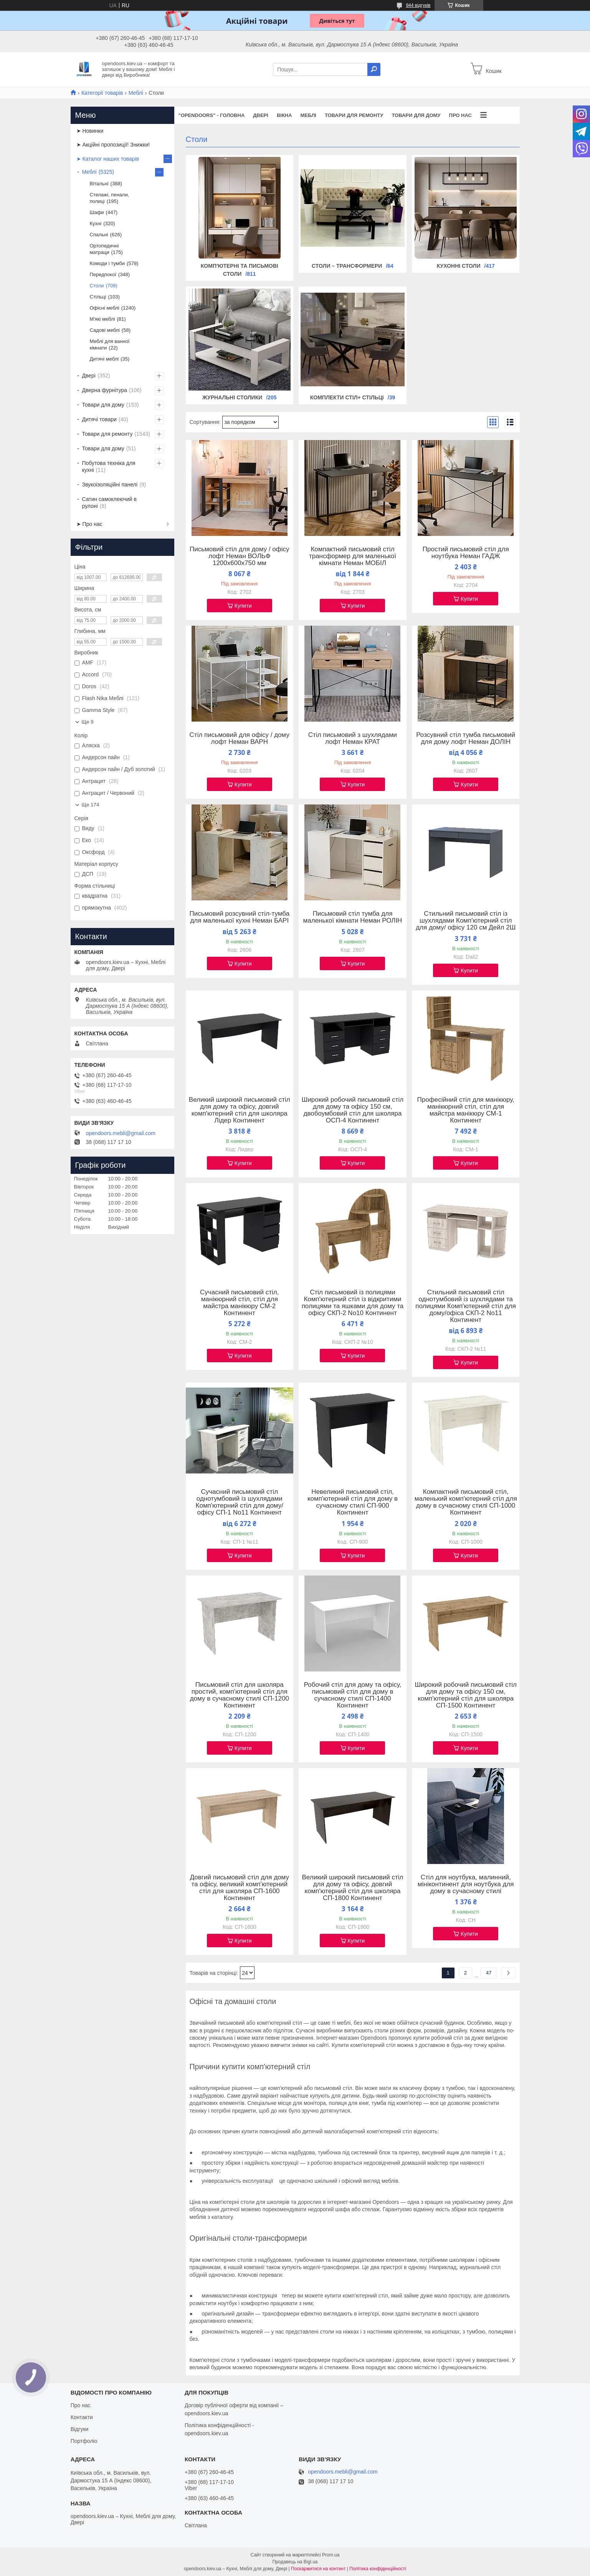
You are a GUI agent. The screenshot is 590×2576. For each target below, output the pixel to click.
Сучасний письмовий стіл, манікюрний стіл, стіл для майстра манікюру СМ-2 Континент (239, 1303)
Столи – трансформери (347, 266)
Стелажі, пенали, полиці (109, 198)
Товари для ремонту (354, 115)
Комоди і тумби (107, 263)
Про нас (460, 115)
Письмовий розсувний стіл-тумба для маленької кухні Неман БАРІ (239, 917)
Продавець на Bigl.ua (294, 2561)
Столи (97, 285)
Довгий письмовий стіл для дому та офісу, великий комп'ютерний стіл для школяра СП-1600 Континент (239, 1888)
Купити (243, 606)
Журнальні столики (232, 397)
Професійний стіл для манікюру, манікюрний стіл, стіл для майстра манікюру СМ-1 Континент (465, 1110)
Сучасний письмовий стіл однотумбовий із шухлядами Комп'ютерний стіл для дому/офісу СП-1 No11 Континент (239, 1502)
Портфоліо (84, 2441)
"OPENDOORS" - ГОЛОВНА (211, 115)
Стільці (98, 297)
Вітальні (99, 183)
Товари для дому (416, 115)
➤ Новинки (90, 131)
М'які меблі (102, 319)
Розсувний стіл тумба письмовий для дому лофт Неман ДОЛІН (465, 738)
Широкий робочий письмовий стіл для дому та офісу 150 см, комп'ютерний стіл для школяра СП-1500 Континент (466, 1695)
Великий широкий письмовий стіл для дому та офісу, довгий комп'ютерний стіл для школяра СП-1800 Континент (352, 1888)
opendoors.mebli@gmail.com (121, 1133)
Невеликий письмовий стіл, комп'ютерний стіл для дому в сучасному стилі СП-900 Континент (352, 1502)
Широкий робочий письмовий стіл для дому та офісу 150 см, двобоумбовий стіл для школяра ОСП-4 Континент (352, 1110)
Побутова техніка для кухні (109, 466)
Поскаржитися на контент (318, 2568)
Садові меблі (105, 330)
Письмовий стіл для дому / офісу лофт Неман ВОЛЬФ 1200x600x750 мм (239, 556)
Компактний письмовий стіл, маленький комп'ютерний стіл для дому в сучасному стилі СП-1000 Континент (466, 1502)
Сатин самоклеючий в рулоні (109, 502)
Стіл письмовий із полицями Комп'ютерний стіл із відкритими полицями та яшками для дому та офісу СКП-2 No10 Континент (353, 1303)
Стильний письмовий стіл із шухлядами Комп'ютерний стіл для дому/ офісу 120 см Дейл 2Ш (466, 920)
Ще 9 (88, 722)
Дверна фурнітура (104, 390)
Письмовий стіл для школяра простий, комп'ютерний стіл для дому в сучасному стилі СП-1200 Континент (239, 1695)
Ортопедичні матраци (104, 249)
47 (488, 1973)
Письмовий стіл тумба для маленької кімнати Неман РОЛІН (352, 917)
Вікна (284, 115)
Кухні (96, 223)
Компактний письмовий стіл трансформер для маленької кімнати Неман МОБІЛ (352, 556)
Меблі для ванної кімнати (110, 344)
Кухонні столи (459, 266)
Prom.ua (330, 2555)
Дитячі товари (99, 419)
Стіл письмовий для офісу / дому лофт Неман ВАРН (239, 738)
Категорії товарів (102, 93)
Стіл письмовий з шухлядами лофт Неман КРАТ (352, 738)
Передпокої (103, 274)
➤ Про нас (89, 524)
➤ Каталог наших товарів (107, 159)
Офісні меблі (104, 308)
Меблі (136, 93)
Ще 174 (90, 805)
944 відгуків (418, 5)
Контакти (82, 2417)
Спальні (99, 234)
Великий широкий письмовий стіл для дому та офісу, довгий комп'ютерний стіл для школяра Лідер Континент (239, 1110)
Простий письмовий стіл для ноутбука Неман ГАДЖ (466, 553)
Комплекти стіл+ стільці (347, 397)
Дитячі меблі (104, 359)
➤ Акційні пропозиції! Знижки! (113, 145)
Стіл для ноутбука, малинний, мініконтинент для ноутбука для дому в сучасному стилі (466, 1884)
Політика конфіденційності (377, 2568)
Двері (260, 115)
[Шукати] (373, 69)
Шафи (97, 212)
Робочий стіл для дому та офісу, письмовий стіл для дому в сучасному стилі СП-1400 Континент (352, 1695)
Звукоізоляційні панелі (110, 484)
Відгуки (80, 2429)
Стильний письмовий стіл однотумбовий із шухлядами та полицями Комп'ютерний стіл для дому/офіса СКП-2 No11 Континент (465, 1306)
